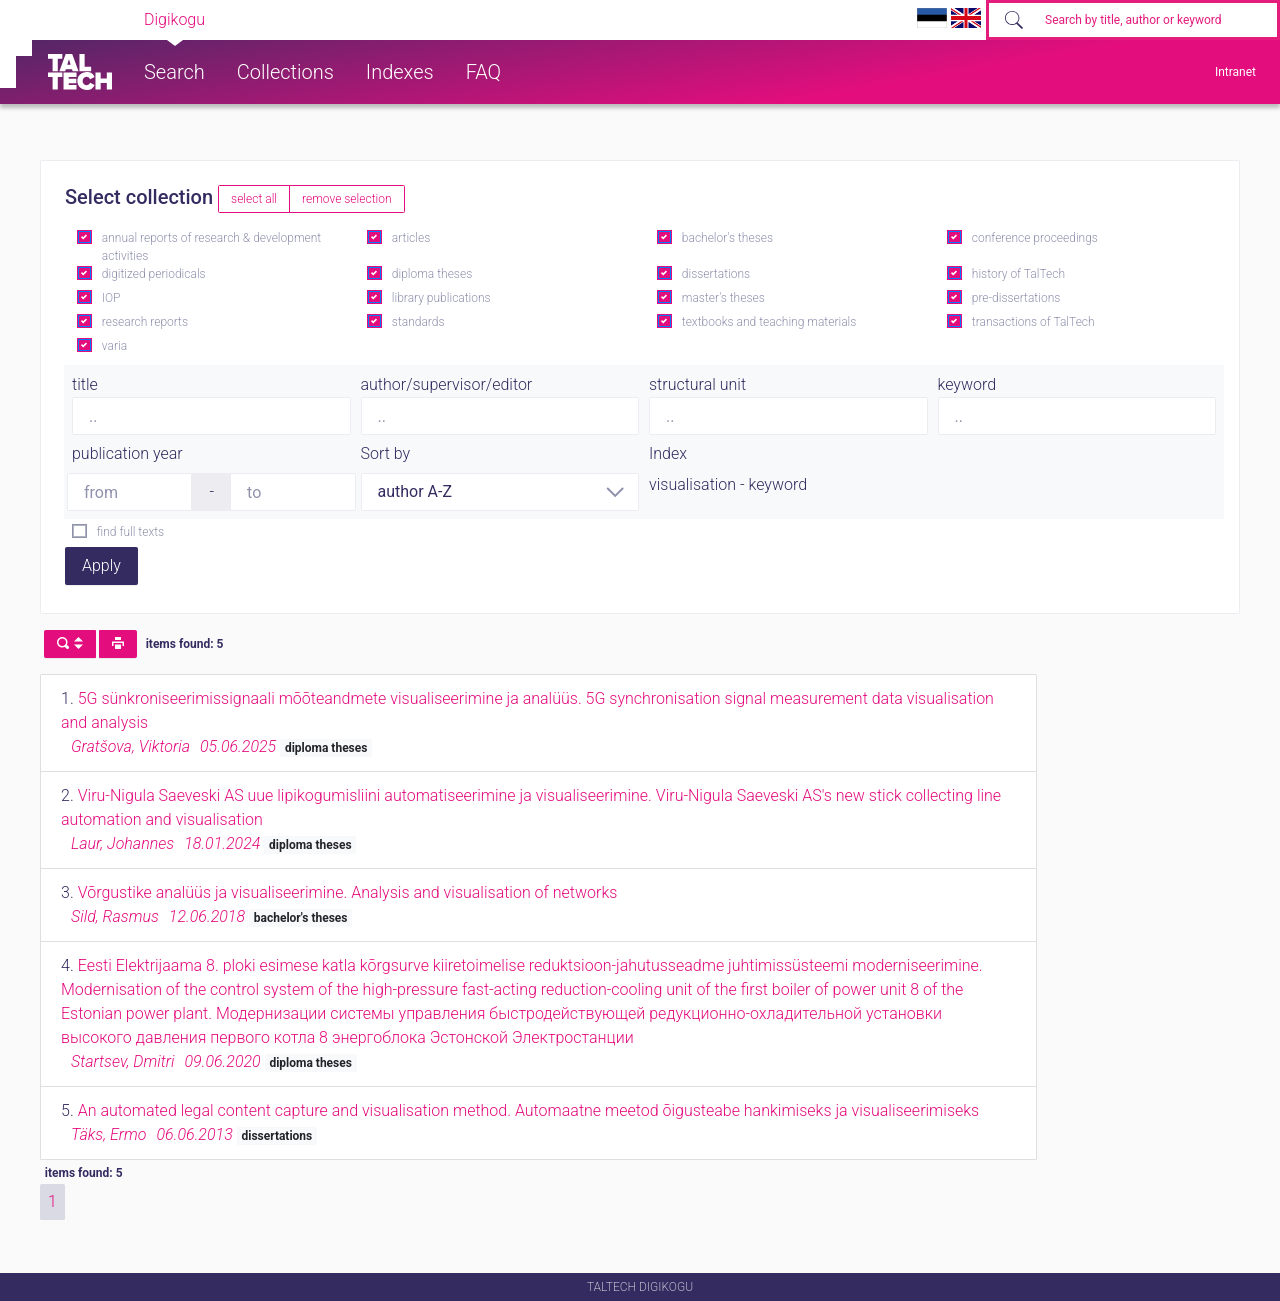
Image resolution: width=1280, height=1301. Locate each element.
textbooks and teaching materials (769, 322)
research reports (145, 322)
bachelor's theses (727, 238)
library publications (441, 298)
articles (411, 238)
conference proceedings (1035, 238)
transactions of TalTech (1033, 322)
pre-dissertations (1016, 298)
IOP (111, 298)
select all (254, 199)
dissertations (716, 274)
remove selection (346, 199)
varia (114, 346)
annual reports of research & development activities (211, 247)
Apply (101, 565)
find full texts (130, 532)
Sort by (386, 453)
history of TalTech (1018, 274)
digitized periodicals (154, 274)
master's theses (723, 298)
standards (418, 322)
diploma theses (432, 274)
